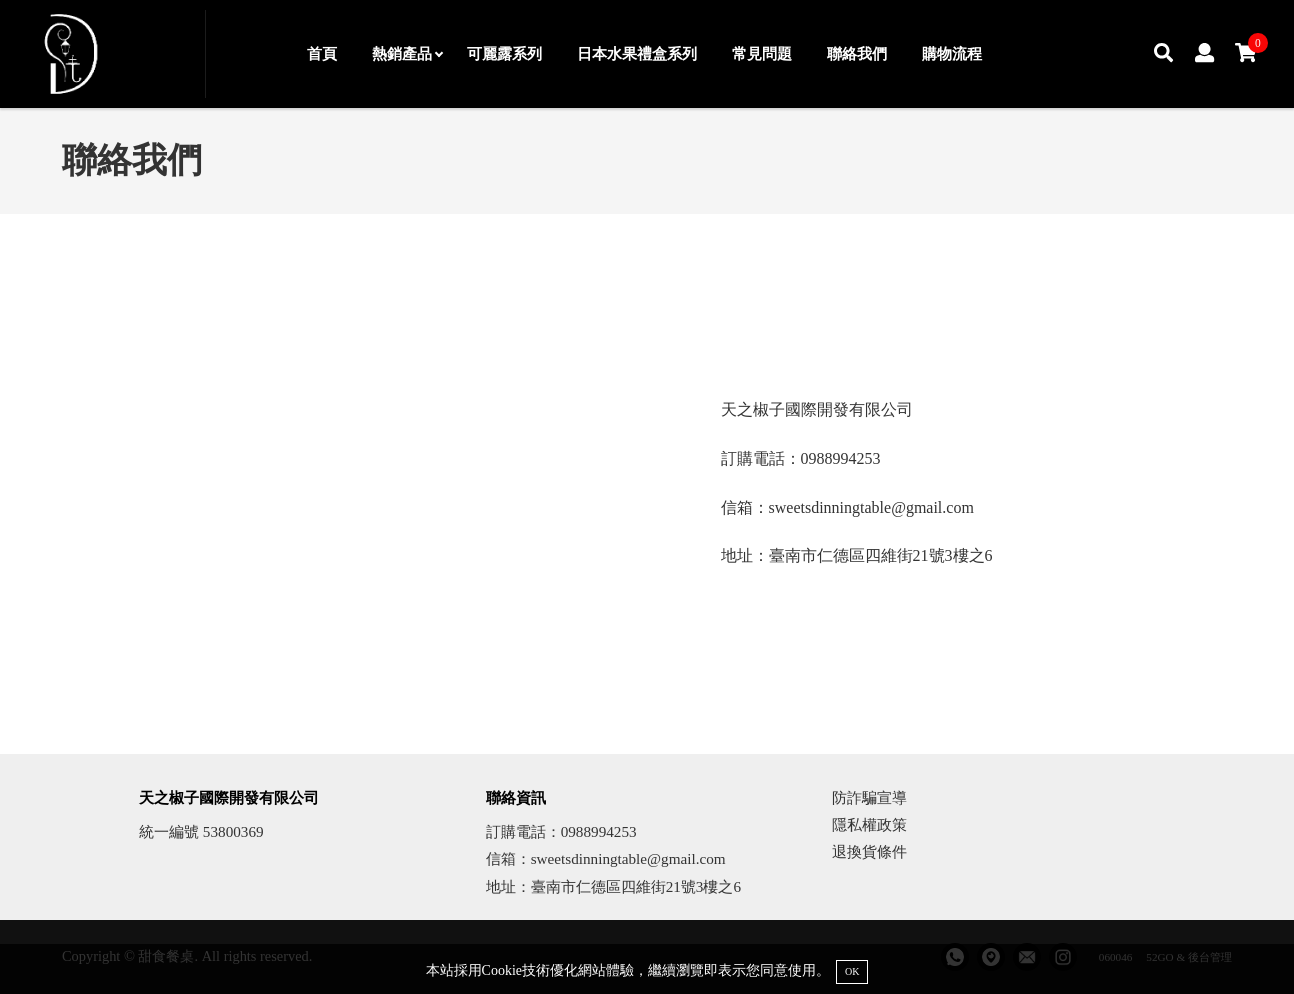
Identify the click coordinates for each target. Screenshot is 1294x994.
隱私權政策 (869, 824)
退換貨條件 (869, 851)
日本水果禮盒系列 (637, 53)
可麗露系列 (504, 53)
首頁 (322, 53)
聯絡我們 (857, 53)
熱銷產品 (407, 53)
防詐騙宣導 (869, 797)
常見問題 (762, 53)
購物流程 (952, 53)
